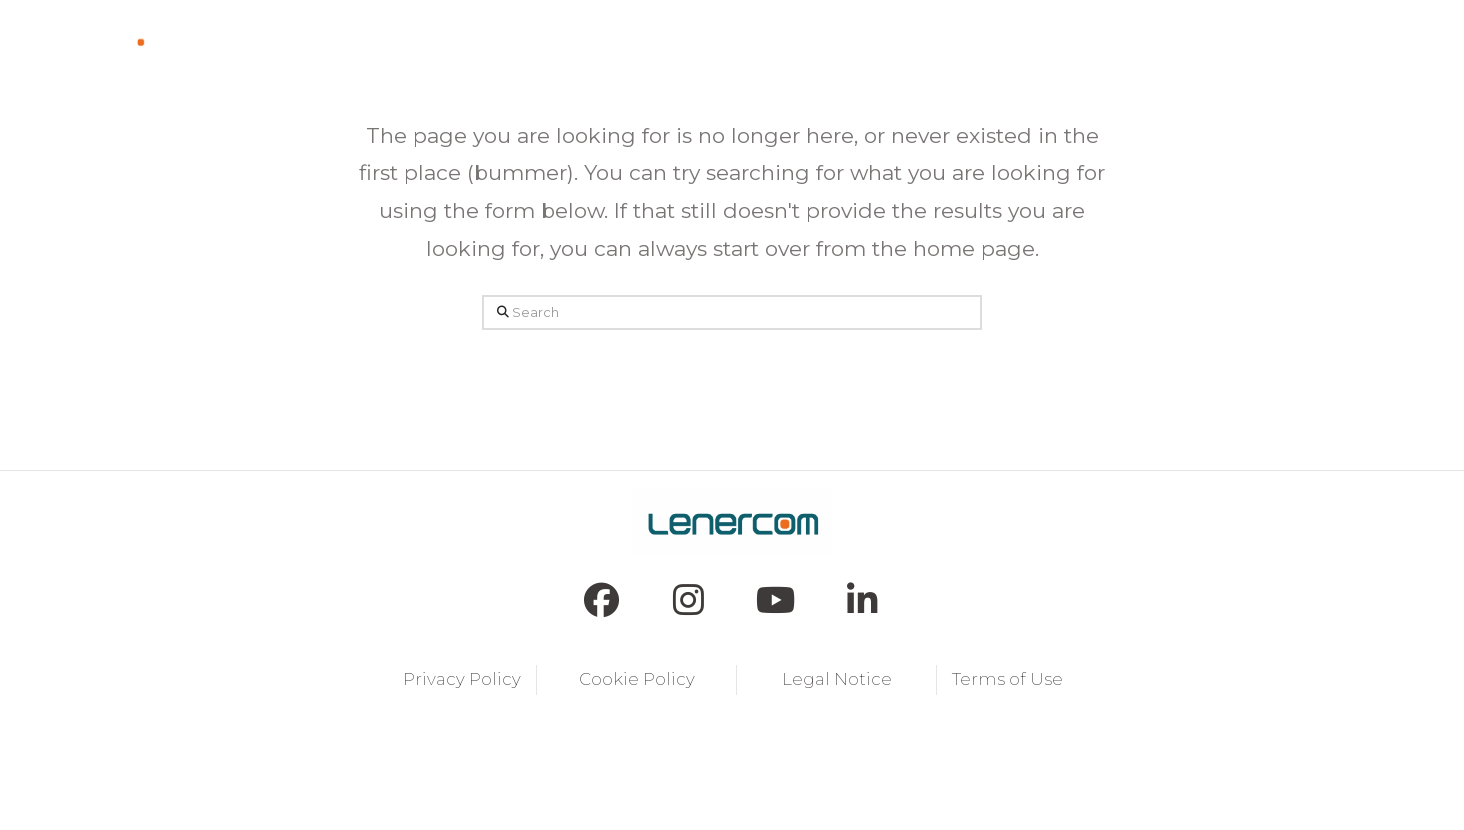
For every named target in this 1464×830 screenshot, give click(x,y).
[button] (499, 40)
